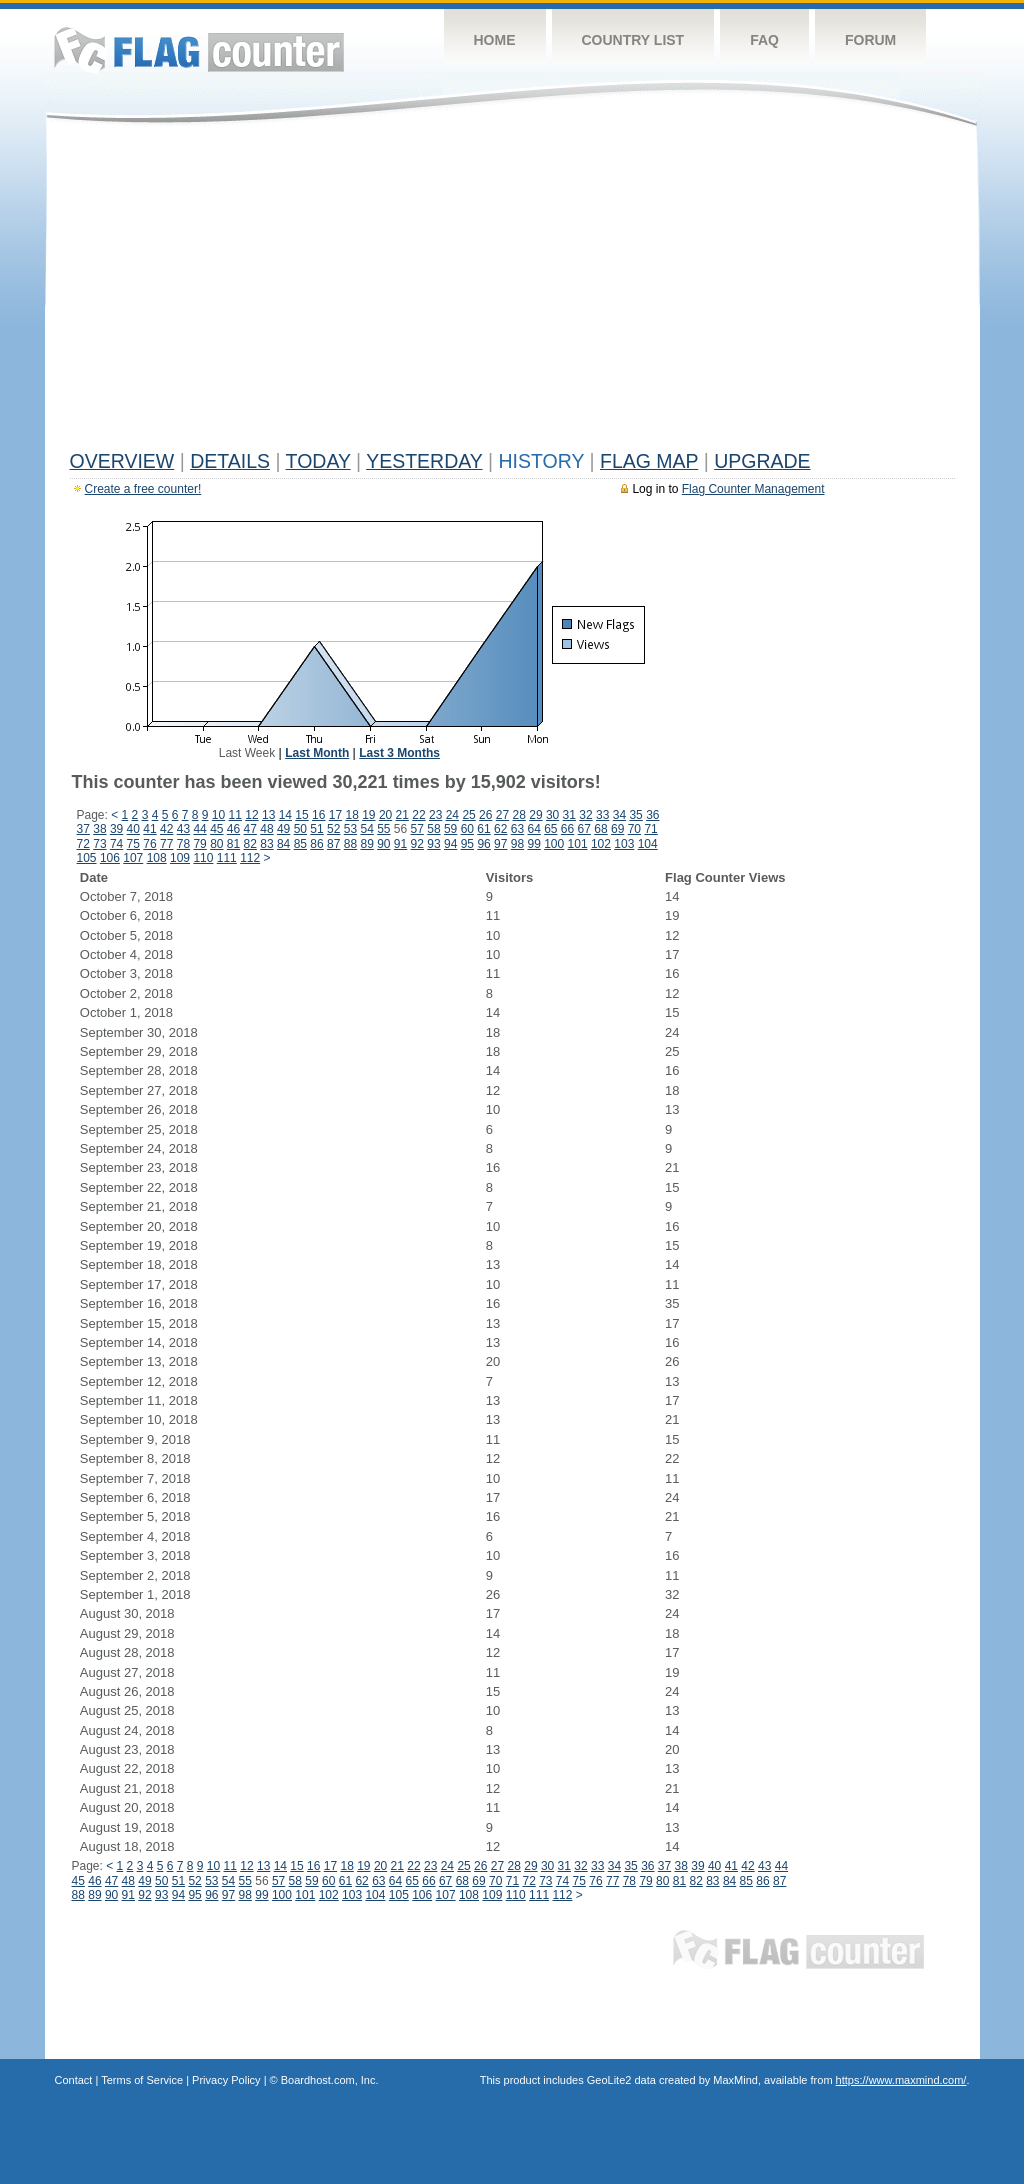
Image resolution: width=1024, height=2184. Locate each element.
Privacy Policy (226, 2080)
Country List (633, 40)
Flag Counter (199, 49)
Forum (870, 40)
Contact (74, 2080)
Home (495, 40)
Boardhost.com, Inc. (330, 2080)
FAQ (764, 40)
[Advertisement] (512, 292)
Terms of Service (142, 2080)
